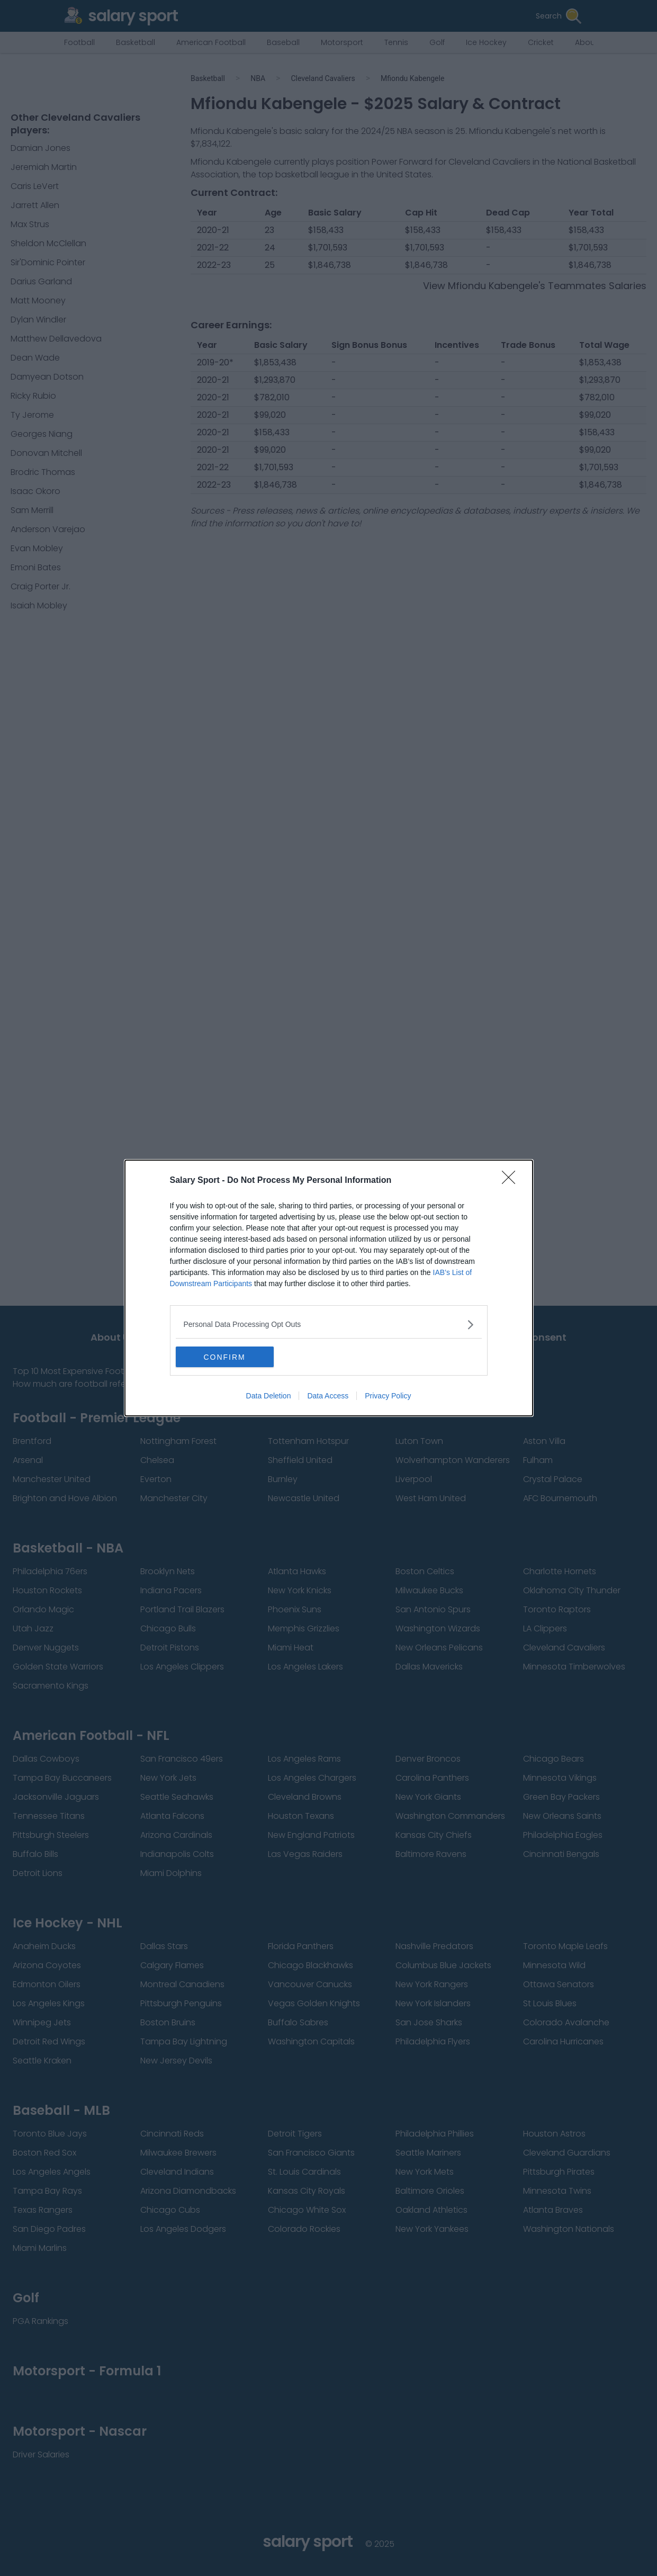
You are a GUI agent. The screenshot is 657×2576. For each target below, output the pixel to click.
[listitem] (329, 1324)
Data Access (327, 1396)
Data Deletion (268, 1396)
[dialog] (329, 1288)
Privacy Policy (388, 1396)
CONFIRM (226, 1357)
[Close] (512, 1181)
